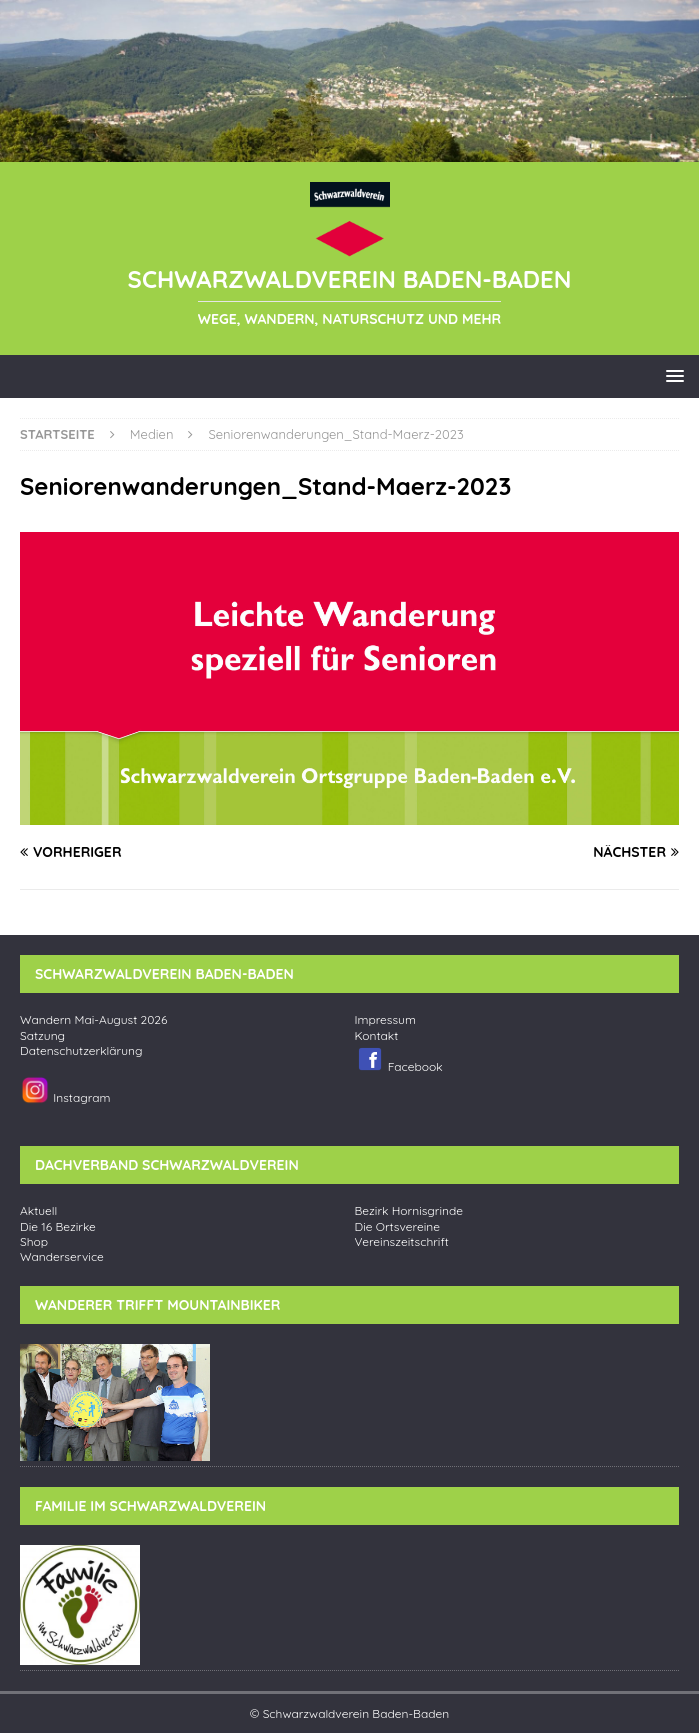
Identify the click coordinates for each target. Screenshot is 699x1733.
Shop (34, 1242)
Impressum (385, 1020)
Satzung (42, 1036)
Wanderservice (62, 1257)
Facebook (399, 1059)
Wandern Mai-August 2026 (93, 1020)
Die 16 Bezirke (58, 1227)
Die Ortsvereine (398, 1227)
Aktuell (38, 1211)
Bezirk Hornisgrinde (409, 1211)
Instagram (65, 1090)
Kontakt (377, 1036)
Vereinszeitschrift (402, 1242)
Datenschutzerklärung (81, 1051)
